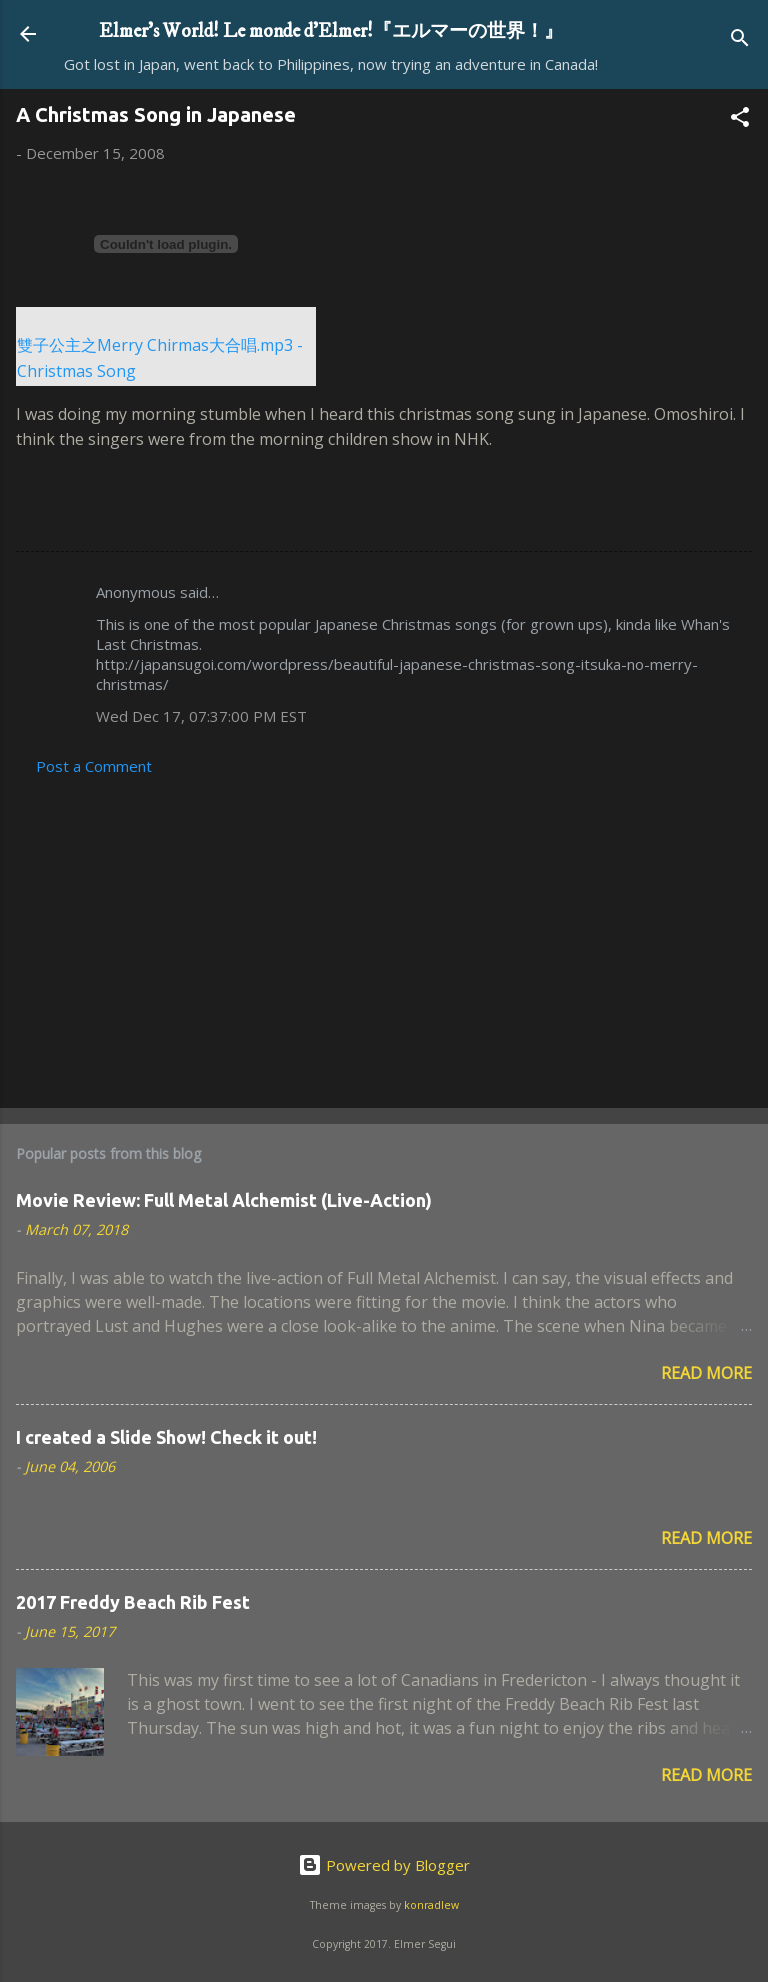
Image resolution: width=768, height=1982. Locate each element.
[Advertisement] (384, 936)
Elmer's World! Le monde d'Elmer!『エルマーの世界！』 (331, 31)
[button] (740, 120)
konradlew (431, 1905)
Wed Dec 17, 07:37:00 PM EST (201, 716)
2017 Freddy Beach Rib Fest (133, 1602)
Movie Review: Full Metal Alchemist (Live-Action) (224, 1200)
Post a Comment (94, 766)
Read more (706, 1373)
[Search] (740, 40)
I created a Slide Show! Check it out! (166, 1437)
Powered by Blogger (384, 1865)
